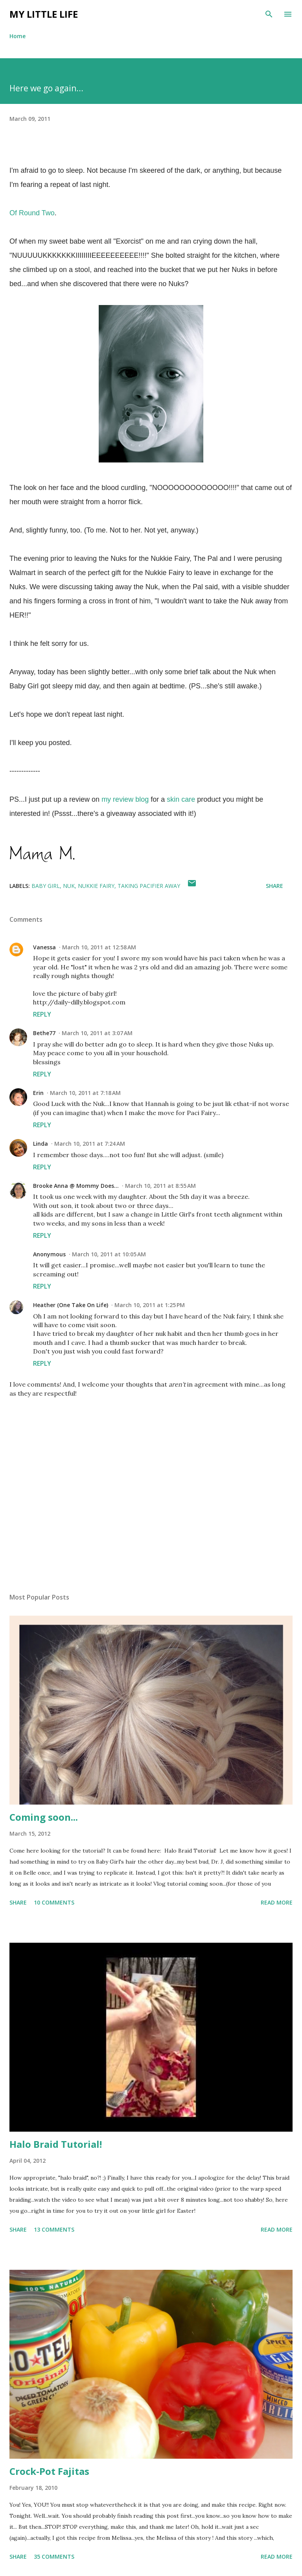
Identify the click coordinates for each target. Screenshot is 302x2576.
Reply (42, 1014)
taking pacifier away (149, 885)
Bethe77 (44, 1033)
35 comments (54, 2556)
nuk (69, 885)
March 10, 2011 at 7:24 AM (89, 1143)
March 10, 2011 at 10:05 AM (109, 1254)
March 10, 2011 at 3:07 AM (97, 1033)
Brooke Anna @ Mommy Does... (76, 1185)
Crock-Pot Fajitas (49, 2471)
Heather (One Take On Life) (70, 1305)
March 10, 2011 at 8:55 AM (160, 1185)
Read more (277, 1902)
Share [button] (274, 885)
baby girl (45, 885)
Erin (38, 1093)
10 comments (54, 1902)
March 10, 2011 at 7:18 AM (85, 1093)
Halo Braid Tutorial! (55, 2144)
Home (17, 36)
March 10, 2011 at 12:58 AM (99, 947)
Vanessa (44, 947)
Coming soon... (43, 1816)
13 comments (54, 2229)
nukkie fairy (96, 885)
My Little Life (43, 13)
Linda (40, 1143)
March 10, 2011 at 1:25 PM (149, 1305)
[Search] (269, 14)
